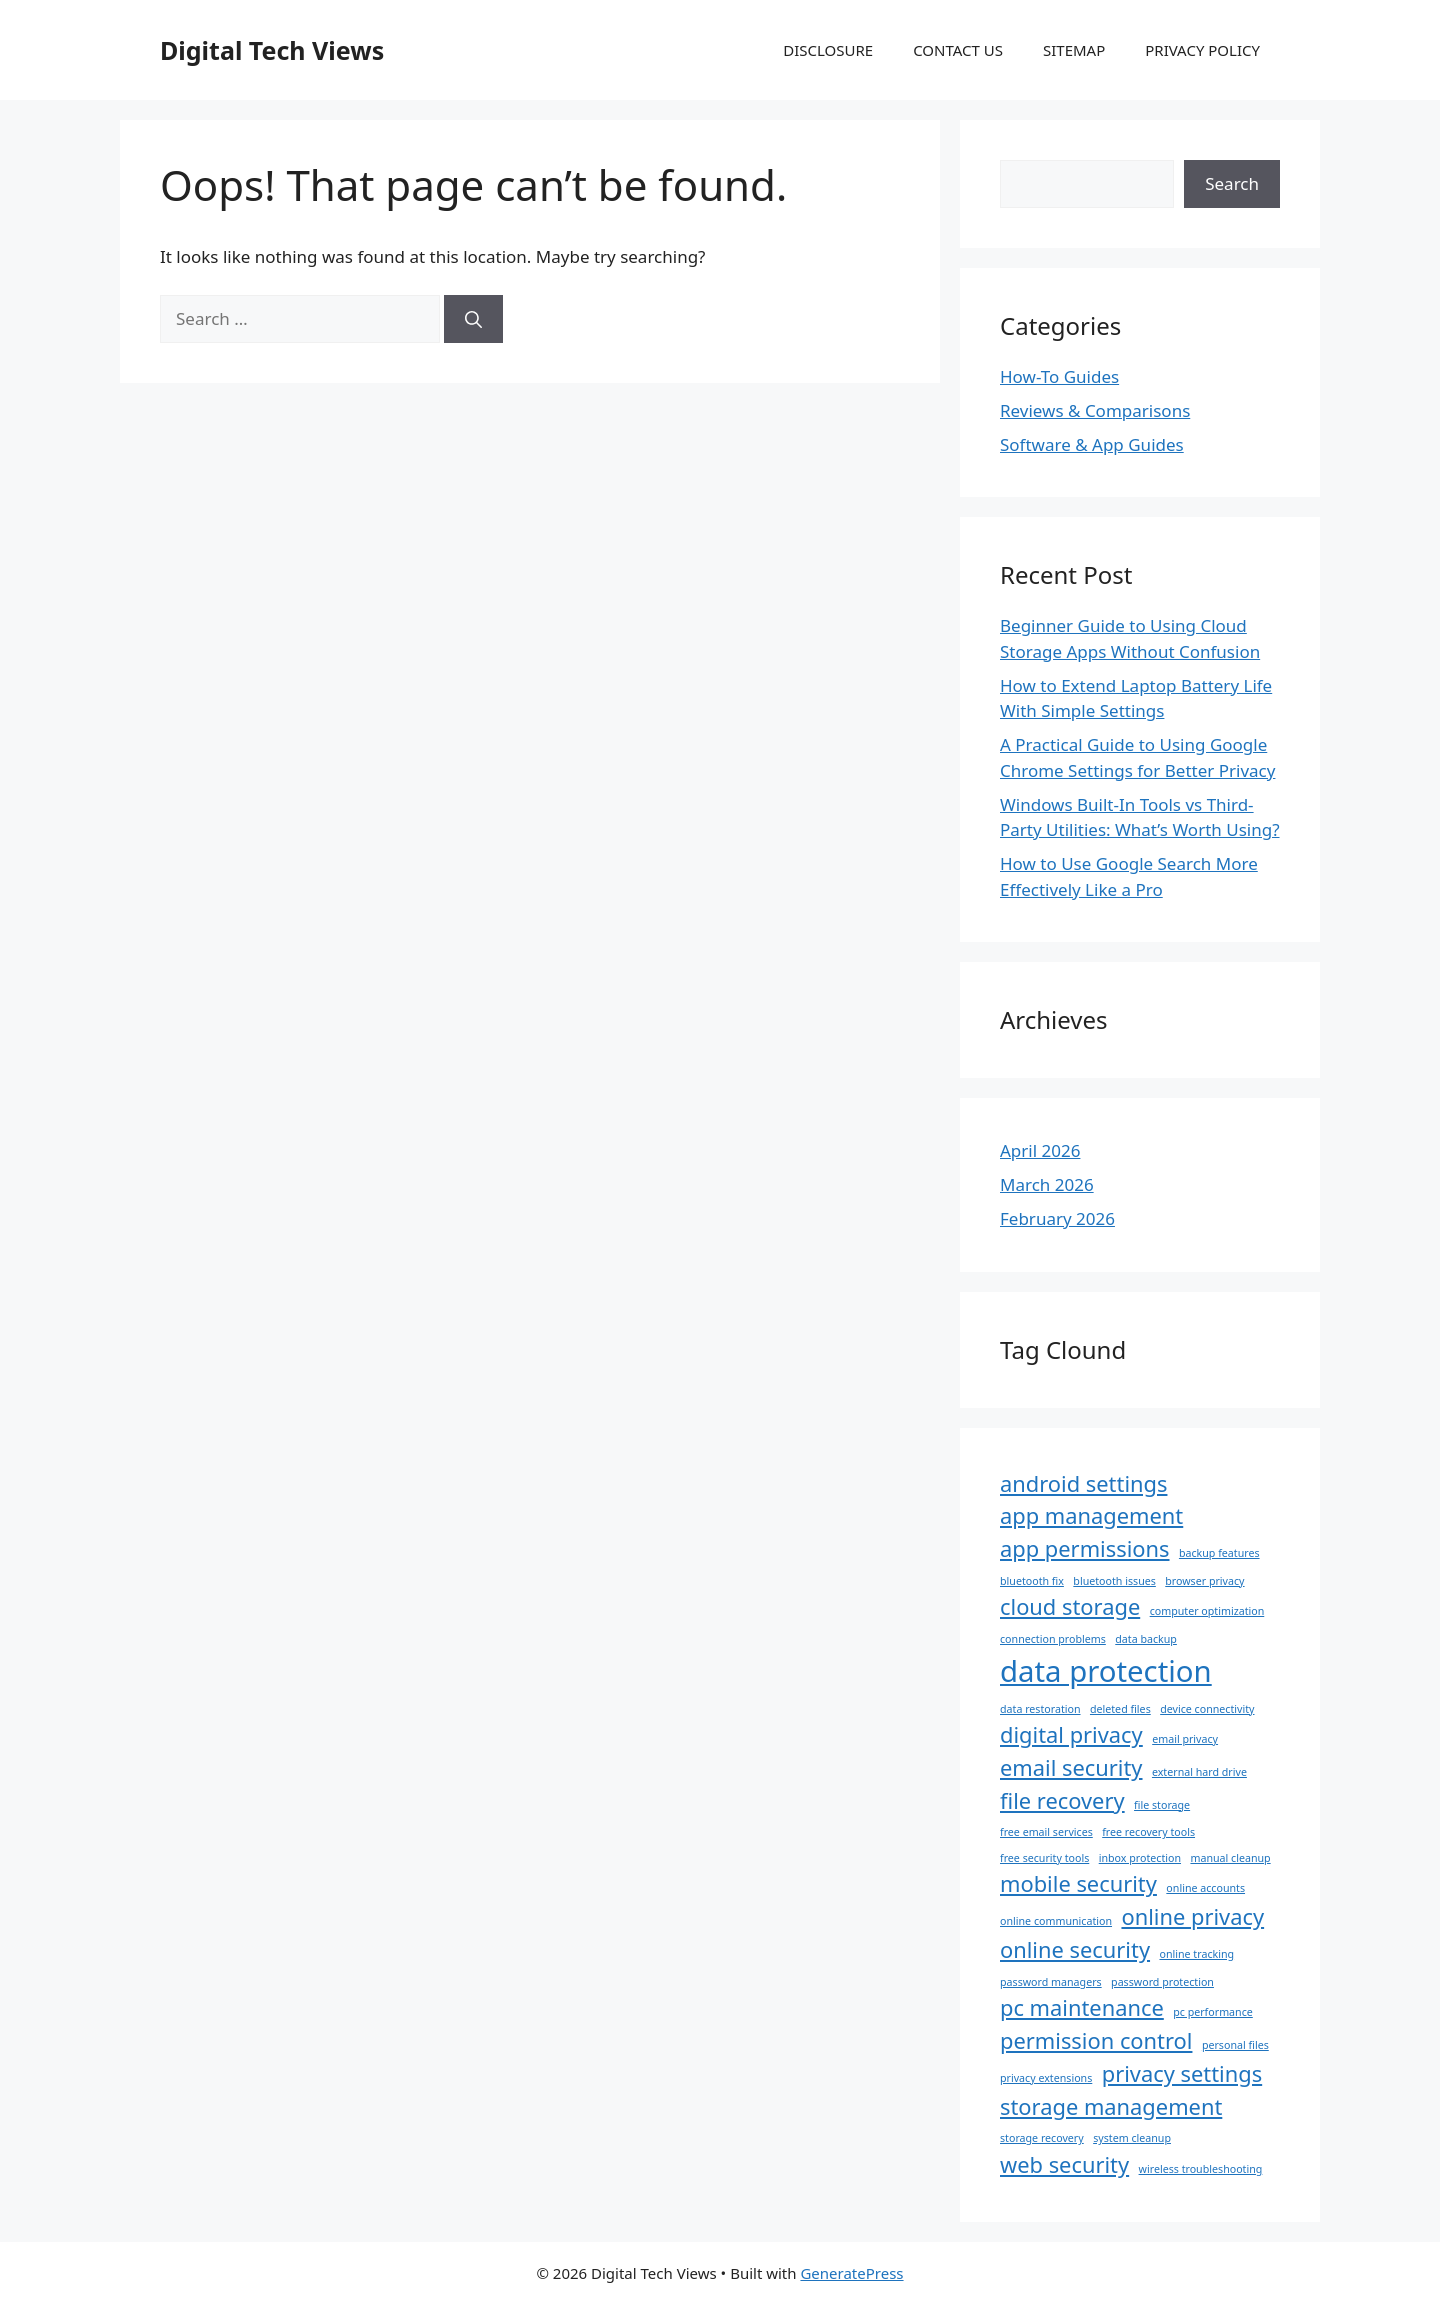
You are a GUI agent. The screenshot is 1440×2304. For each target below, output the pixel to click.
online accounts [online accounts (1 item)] (1205, 1888)
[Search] (473, 319)
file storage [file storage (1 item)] (1162, 1805)
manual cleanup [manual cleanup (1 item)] (1230, 1858)
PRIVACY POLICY (1202, 50)
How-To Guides (1059, 376)
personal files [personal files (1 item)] (1235, 2045)
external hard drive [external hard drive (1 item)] (1199, 1772)
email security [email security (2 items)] (1071, 1767)
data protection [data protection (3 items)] (1106, 1671)
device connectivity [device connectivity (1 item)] (1207, 1709)
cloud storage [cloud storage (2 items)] (1070, 1606)
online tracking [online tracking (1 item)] (1196, 1954)
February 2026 (1057, 1218)
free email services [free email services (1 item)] (1046, 1832)
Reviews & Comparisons (1095, 410)
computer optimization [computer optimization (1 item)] (1207, 1611)
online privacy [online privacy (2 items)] (1192, 1916)
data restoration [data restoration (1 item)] (1040, 1709)
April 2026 (1040, 1150)
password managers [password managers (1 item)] (1051, 1982)
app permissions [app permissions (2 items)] (1085, 1548)
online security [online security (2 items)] (1075, 1949)
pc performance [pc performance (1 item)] (1213, 2012)
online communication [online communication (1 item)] (1056, 1921)
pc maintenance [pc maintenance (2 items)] (1082, 2007)
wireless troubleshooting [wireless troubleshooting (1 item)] (1201, 2169)
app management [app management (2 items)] (1091, 1515)
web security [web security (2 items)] (1064, 2164)
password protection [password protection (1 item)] (1162, 1982)
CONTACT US (958, 50)
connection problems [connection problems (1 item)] (1053, 1639)
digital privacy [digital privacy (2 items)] (1071, 1734)
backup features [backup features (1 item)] (1219, 1553)
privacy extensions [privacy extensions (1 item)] (1046, 2078)
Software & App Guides (1092, 444)
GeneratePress (851, 2273)
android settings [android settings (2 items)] (1083, 1483)
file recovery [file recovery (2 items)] (1062, 1800)
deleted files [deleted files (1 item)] (1120, 1709)
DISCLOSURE (828, 50)
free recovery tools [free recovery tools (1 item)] (1148, 1832)
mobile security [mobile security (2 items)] (1078, 1883)
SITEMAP (1074, 50)
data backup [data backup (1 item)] (1146, 1639)
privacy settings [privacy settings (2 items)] (1182, 2073)
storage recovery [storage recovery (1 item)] (1042, 2138)
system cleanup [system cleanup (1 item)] (1132, 2138)
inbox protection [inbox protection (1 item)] (1140, 1858)
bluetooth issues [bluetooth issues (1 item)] (1114, 1581)
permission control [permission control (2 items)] (1096, 2040)
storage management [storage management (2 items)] (1111, 2106)
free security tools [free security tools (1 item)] (1044, 1858)
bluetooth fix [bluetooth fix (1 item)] (1032, 1581)
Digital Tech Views (272, 50)
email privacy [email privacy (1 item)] (1185, 1739)
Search (1232, 183)
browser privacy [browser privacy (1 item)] (1204, 1581)
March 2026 (1047, 1184)
